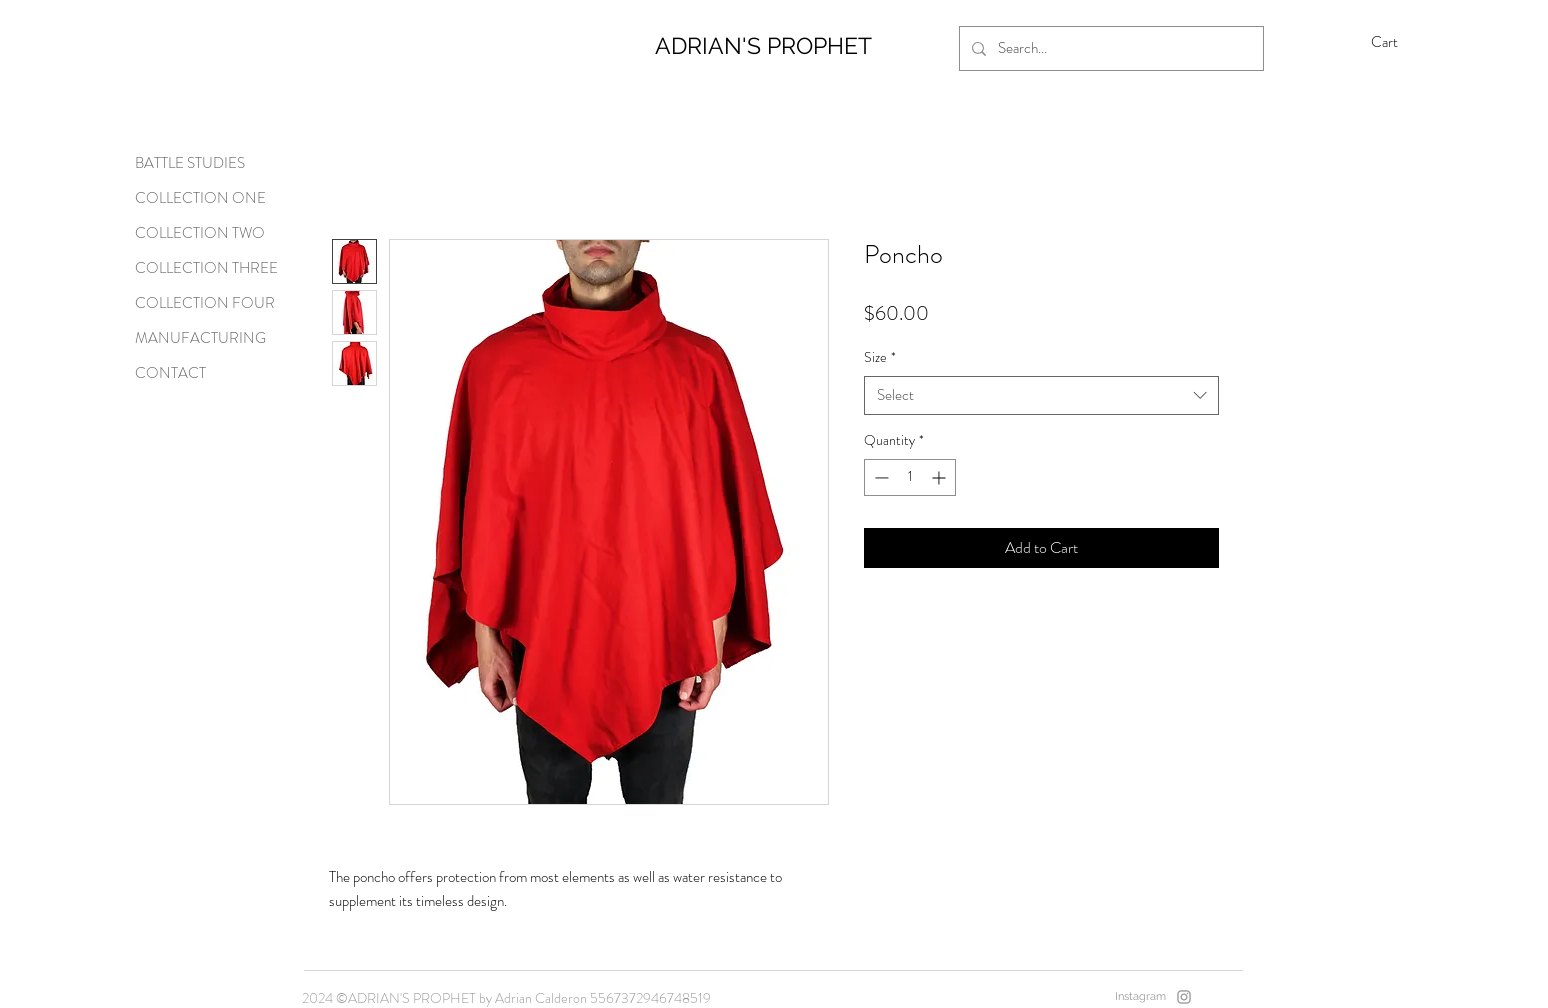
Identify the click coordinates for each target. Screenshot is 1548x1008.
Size (880, 357)
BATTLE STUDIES (190, 163)
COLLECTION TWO (200, 233)
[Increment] (940, 477)
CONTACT (170, 373)
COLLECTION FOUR (205, 303)
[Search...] (1109, 48)
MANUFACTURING (200, 338)
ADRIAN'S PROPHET (763, 45)
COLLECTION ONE (200, 198)
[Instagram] (1184, 997)
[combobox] (1041, 395)
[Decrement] (879, 477)
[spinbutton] (910, 477)
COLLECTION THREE (206, 268)
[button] (1398, 42)
